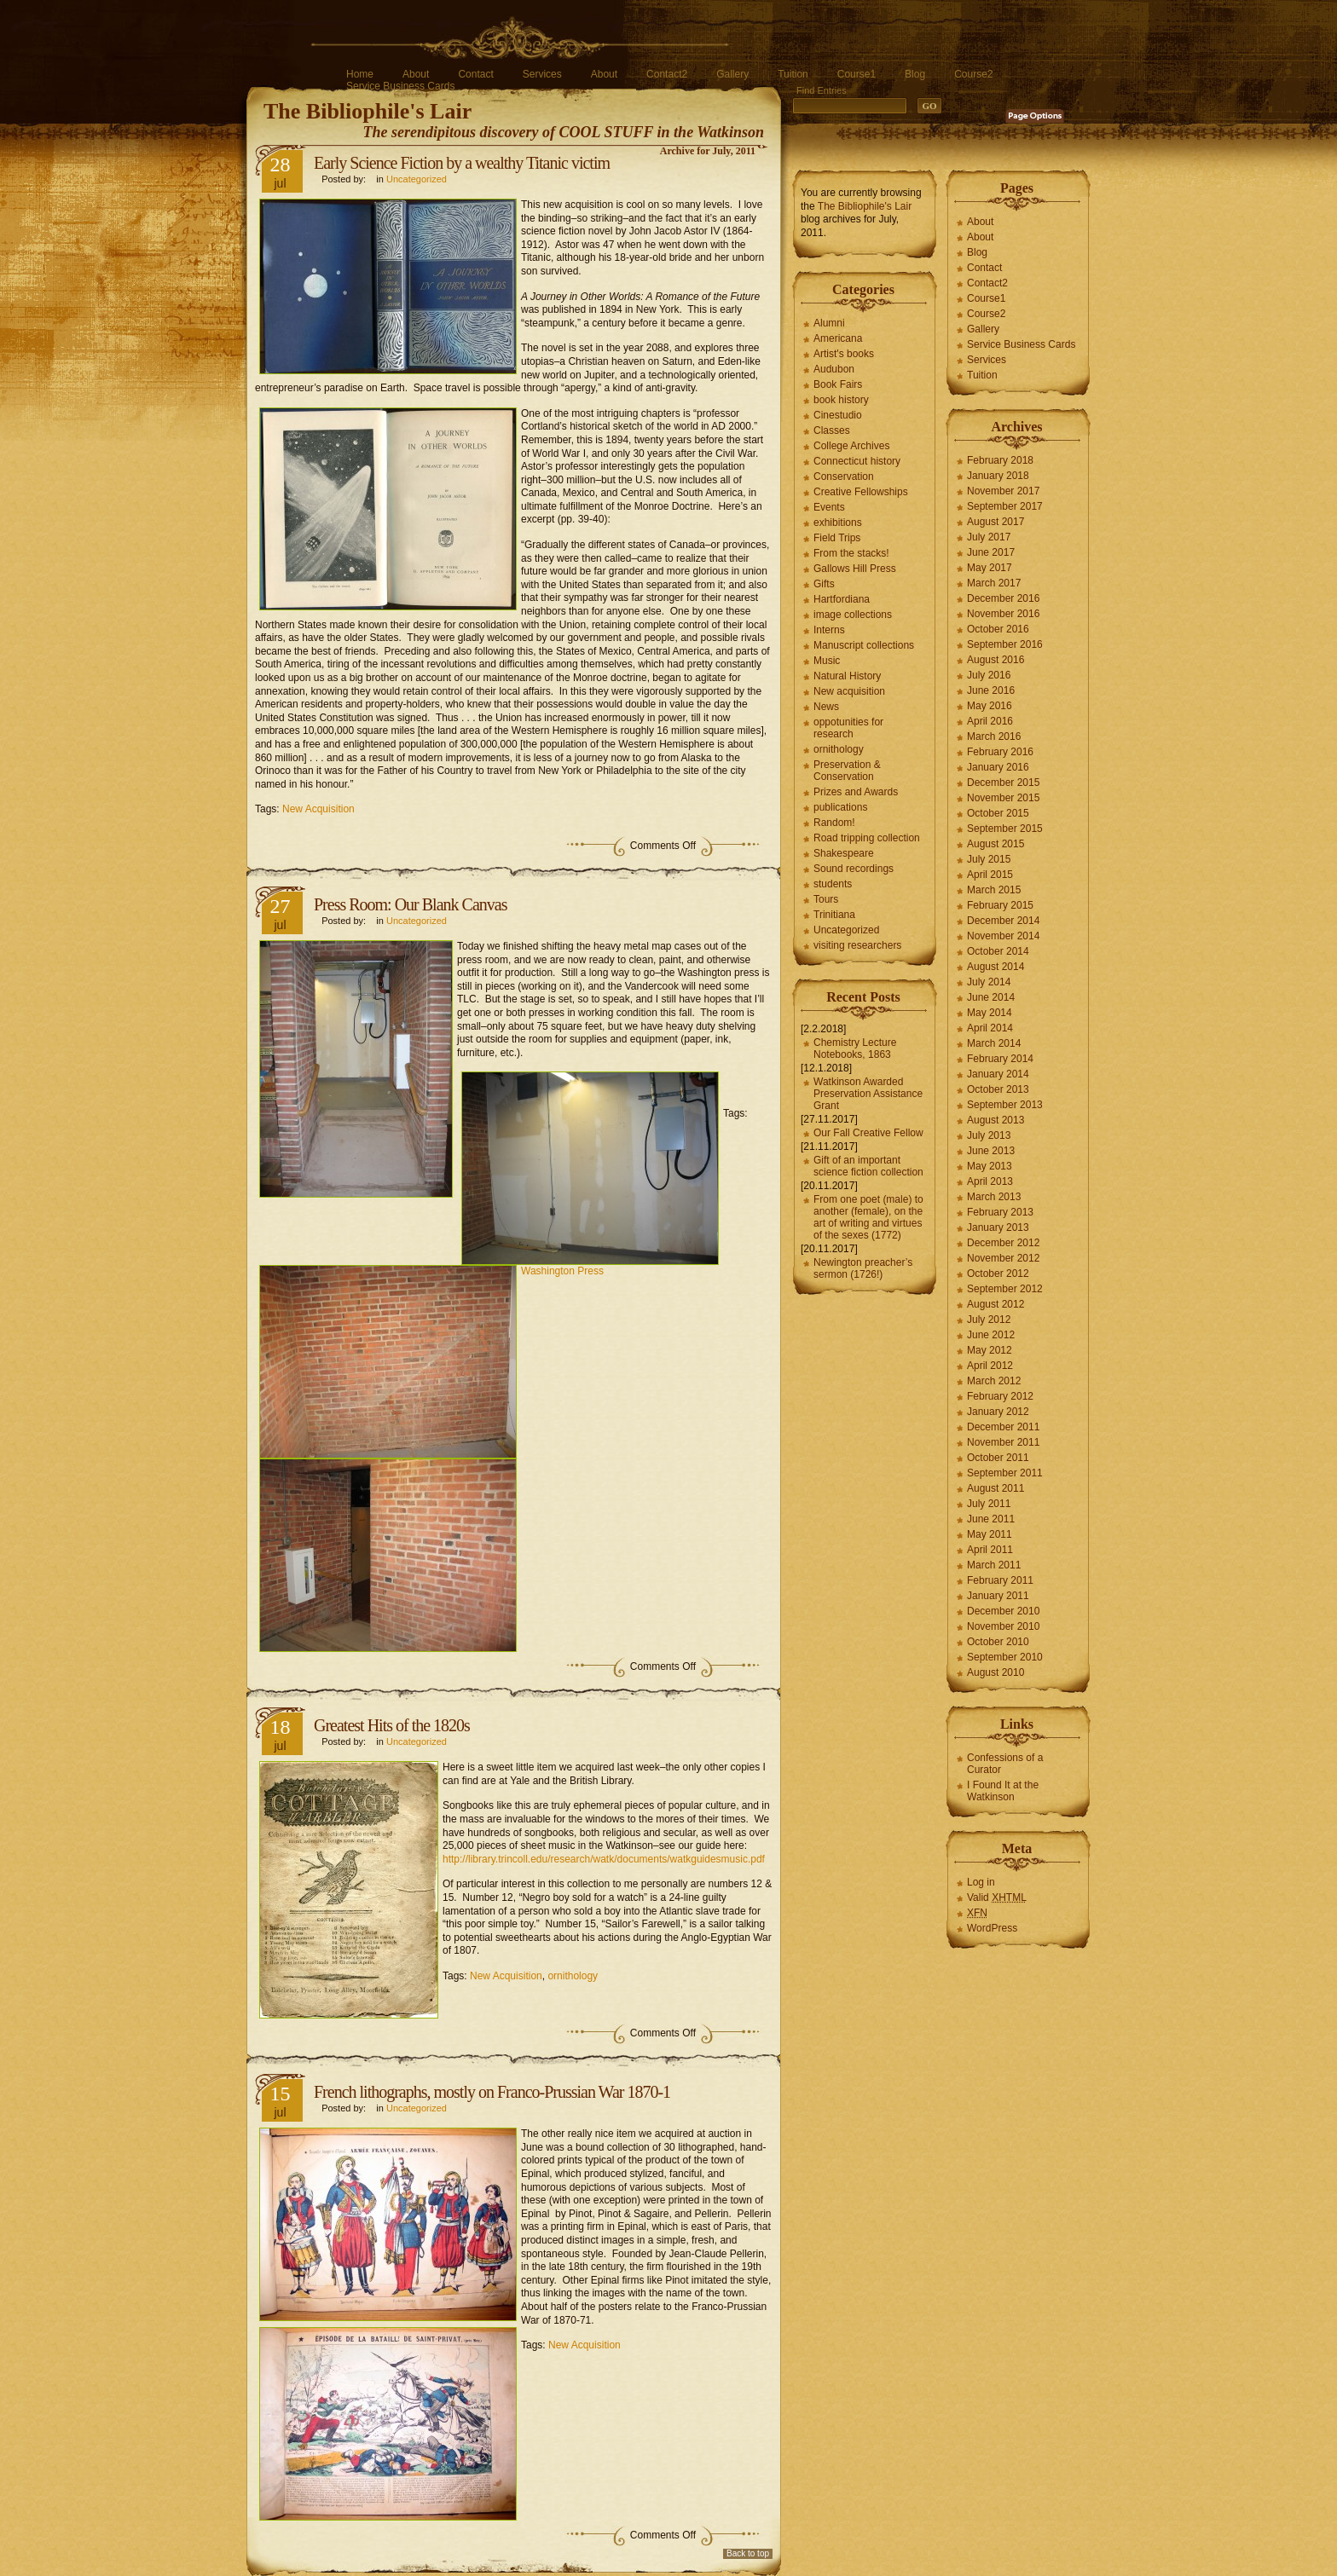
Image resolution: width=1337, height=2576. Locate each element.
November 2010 (1003, 1626)
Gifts (824, 584)
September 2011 (1005, 1473)
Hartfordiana (841, 599)
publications (840, 807)
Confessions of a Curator (1005, 1764)
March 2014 (994, 1043)
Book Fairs (837, 384)
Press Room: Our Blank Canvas (410, 904)
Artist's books (843, 354)
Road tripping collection (866, 838)
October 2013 (998, 1089)
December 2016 (1003, 598)
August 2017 (995, 522)
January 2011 (998, 1596)
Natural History (847, 676)
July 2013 (988, 1135)
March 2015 (994, 890)
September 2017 (1005, 506)
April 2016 (990, 721)
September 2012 (1005, 1289)
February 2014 (1000, 1059)
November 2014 (1003, 936)
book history (841, 400)
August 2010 (995, 1672)
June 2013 (991, 1151)
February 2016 (1000, 752)
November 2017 (1003, 491)
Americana (837, 338)
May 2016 (989, 706)
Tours (825, 899)
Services (542, 74)
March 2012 (994, 1381)
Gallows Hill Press (854, 569)
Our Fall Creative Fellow (868, 1133)
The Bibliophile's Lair (367, 111)
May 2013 (989, 1166)
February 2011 (1000, 1580)
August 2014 (995, 967)
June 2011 (991, 1519)
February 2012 (1000, 1396)
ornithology (572, 1976)
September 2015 (1005, 829)
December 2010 (1003, 1611)
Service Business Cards (400, 86)
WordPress (992, 1928)
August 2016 (995, 660)
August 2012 (995, 1304)
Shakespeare (843, 853)
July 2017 (988, 537)
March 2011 (994, 1565)
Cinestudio (837, 415)
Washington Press (562, 1271)
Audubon (833, 369)
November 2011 (1003, 1442)
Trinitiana (834, 915)
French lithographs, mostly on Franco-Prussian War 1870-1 (492, 2091)
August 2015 (995, 844)
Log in (981, 1882)
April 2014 (990, 1028)
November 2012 (1003, 1258)
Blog (915, 74)
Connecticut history (856, 461)
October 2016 (998, 629)
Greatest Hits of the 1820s (392, 1725)
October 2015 (998, 813)
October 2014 (998, 951)
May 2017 (989, 568)
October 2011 (998, 1458)
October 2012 (998, 1273)
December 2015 (1003, 782)
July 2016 (988, 675)
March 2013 (994, 1197)
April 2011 (990, 1550)
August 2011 (995, 1488)
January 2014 (998, 1074)
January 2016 (998, 767)
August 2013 (995, 1120)
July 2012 (988, 1320)
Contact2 (666, 74)
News (826, 707)
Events (829, 507)
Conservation (843, 476)
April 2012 (990, 1366)
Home (359, 74)
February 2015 (1000, 905)
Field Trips (836, 538)
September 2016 (1005, 644)
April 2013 (990, 1181)
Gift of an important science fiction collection (868, 1166)
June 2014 (991, 997)
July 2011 (988, 1504)
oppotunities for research (848, 728)
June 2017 (991, 552)
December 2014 (1003, 921)
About (415, 74)
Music (826, 661)
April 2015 (990, 875)
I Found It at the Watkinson (1003, 1791)
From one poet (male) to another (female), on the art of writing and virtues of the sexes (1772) (868, 1217)
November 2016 (1003, 614)
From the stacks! (851, 553)
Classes (831, 430)
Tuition (793, 74)
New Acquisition (318, 809)
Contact (475, 74)
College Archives (851, 446)
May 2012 (989, 1350)
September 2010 (1005, 1657)
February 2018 (1000, 460)
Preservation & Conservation (847, 771)
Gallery (732, 74)
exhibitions (837, 522)
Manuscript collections (863, 645)
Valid (997, 1897)
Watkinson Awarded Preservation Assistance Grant (868, 1094)
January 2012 (998, 1412)
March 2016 (994, 736)
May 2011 (989, 1534)
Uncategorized (416, 179)
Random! (834, 823)
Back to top (747, 2553)
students (832, 884)
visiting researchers (857, 945)
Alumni (829, 323)
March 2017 (994, 583)
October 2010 (998, 1642)
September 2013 (1005, 1105)
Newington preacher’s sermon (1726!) (862, 1268)
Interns (829, 630)
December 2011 (1003, 1427)
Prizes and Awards (855, 792)
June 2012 (991, 1335)
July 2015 (988, 859)
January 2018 (998, 476)
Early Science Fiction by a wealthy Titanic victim (462, 162)
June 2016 (991, 690)
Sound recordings (853, 869)
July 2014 (988, 982)
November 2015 (1003, 798)
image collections (852, 615)
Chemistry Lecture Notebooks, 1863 (854, 1048)
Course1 (856, 74)
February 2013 (1000, 1212)
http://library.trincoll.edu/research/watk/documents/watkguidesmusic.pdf (604, 1859)
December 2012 (1003, 1243)
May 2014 (989, 1013)
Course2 (973, 74)
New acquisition (849, 691)
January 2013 (998, 1227)
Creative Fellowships (860, 492)
